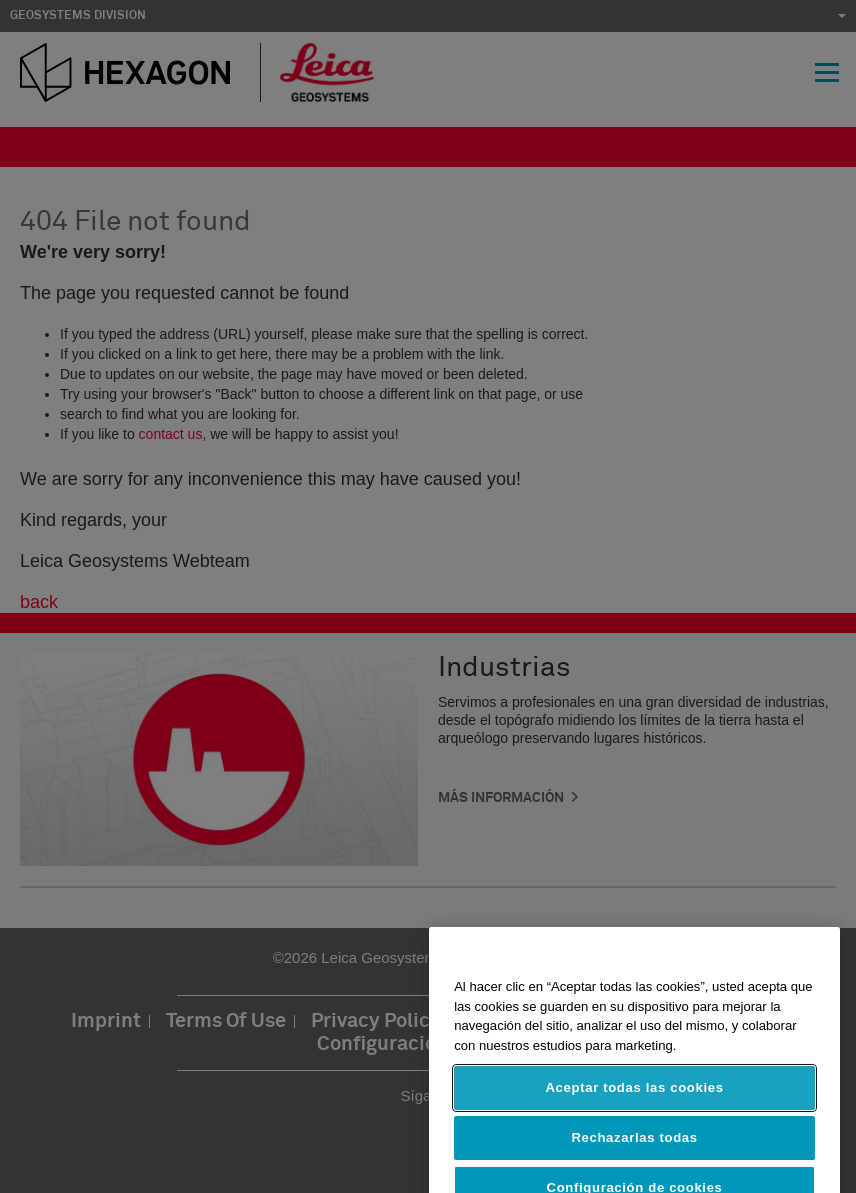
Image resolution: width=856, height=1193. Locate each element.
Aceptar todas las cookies (634, 1100)
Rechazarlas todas (634, 1150)
